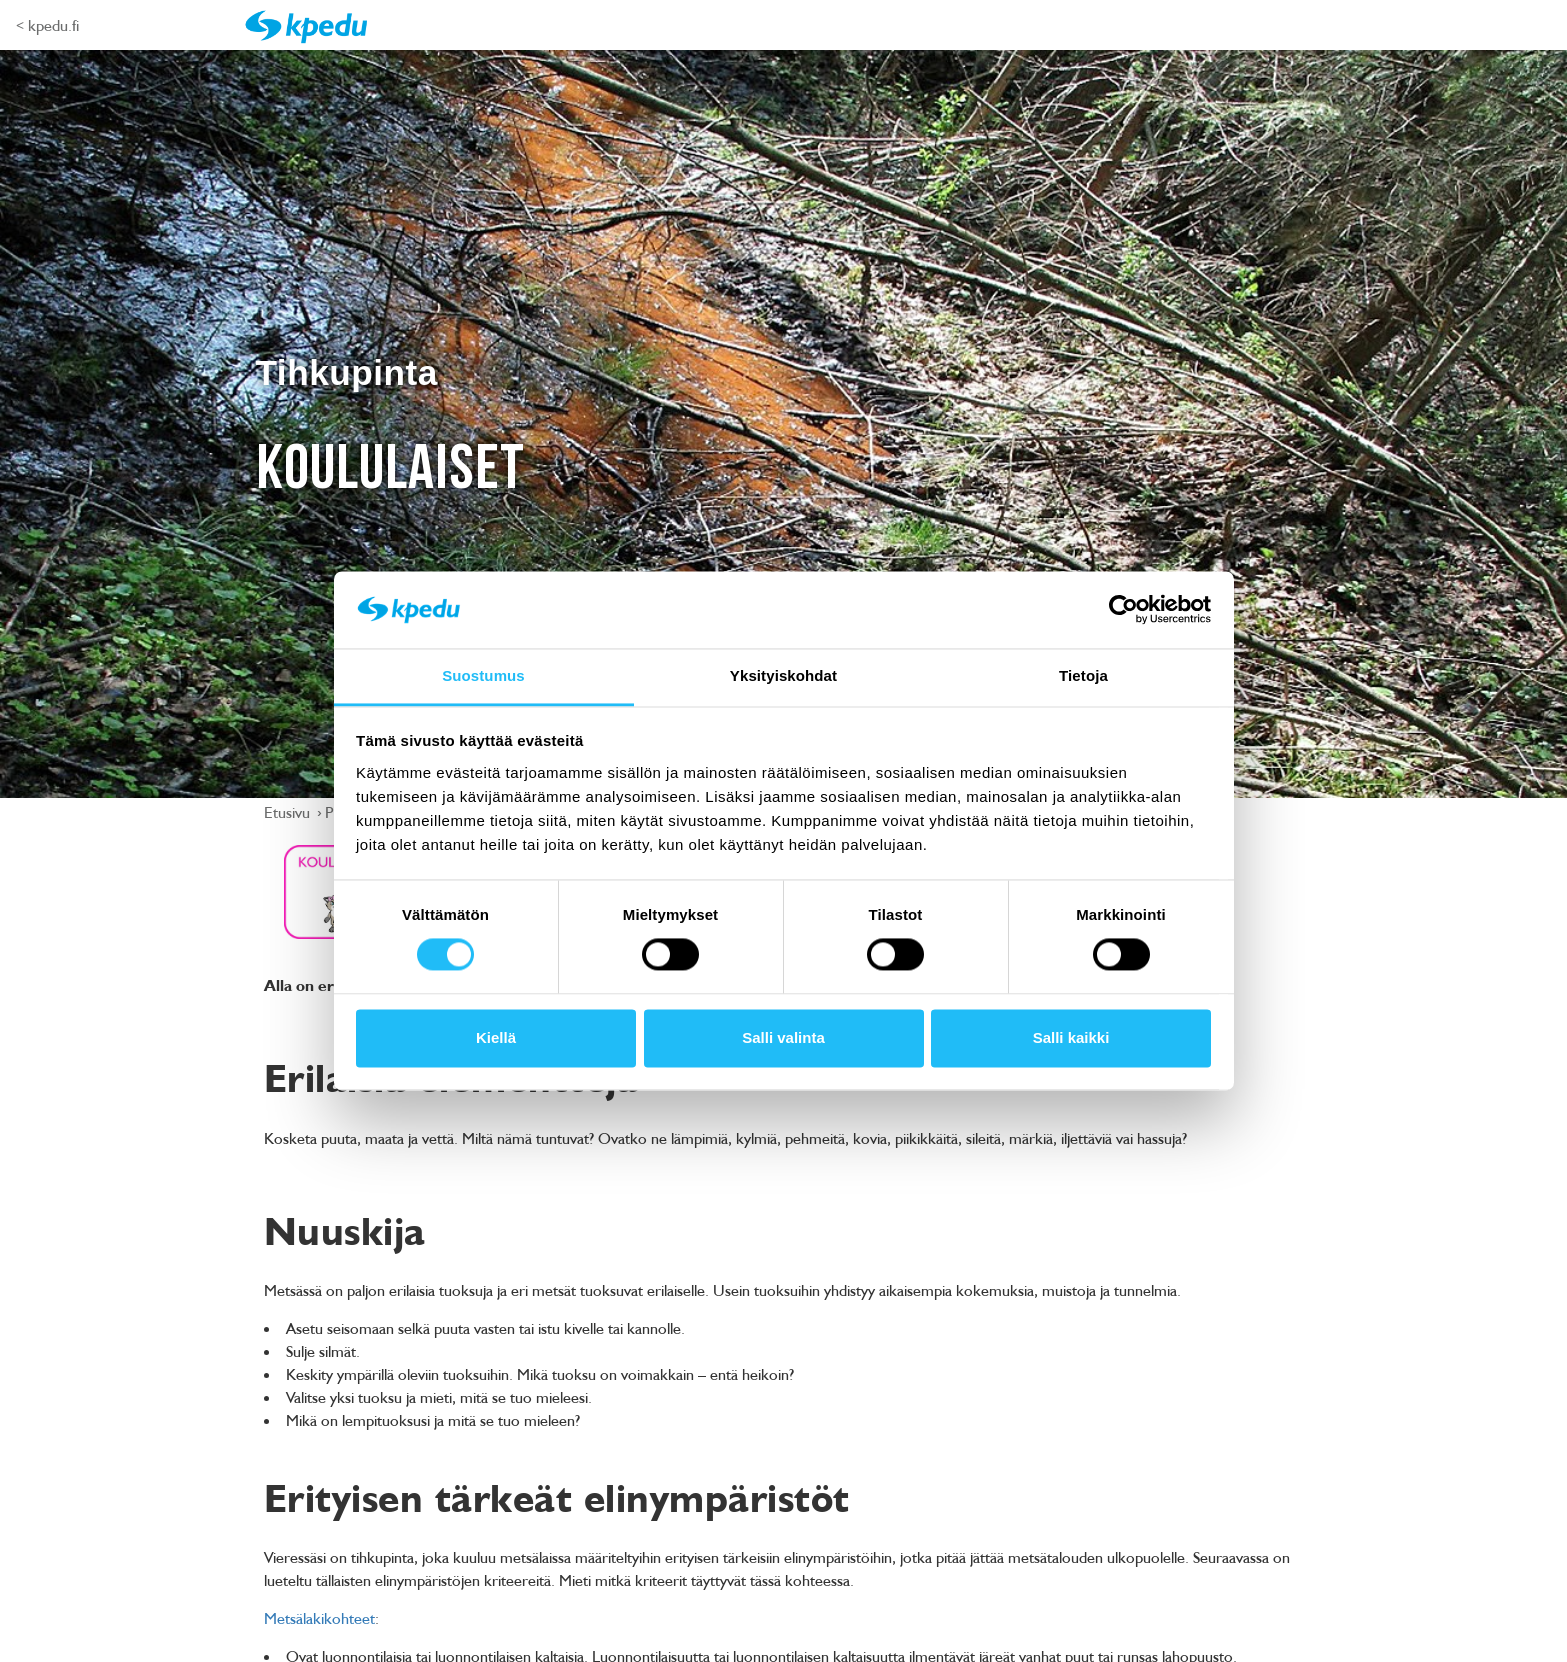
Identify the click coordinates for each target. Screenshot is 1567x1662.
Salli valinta (783, 1037)
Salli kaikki (1071, 1037)
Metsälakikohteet (319, 1618)
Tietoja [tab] (1083, 675)
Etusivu (289, 812)
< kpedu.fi (47, 25)
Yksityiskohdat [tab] (783, 675)
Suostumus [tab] (483, 675)
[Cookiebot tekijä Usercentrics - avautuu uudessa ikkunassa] (1123, 610)
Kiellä (496, 1037)
